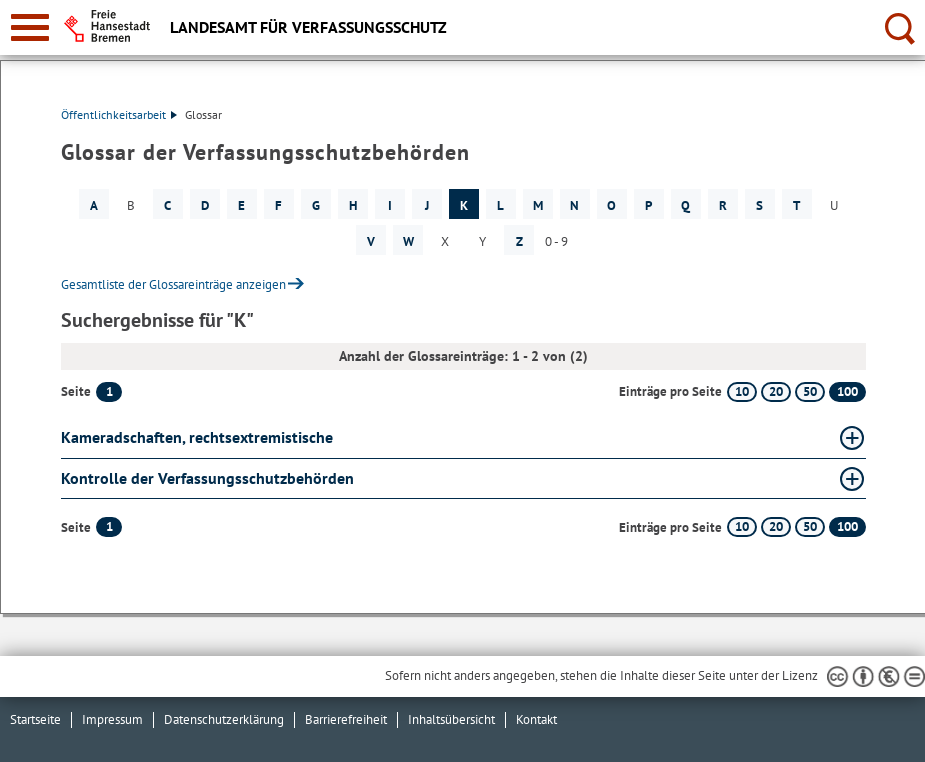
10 (742, 391)
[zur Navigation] (30, 27)
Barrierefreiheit (346, 719)
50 (810, 391)
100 (847, 391)
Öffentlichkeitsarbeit (119, 114)
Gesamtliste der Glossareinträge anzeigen (173, 284)
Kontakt (536, 719)
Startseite (35, 719)
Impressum (112, 719)
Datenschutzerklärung (224, 719)
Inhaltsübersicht (451, 719)
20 (776, 391)
